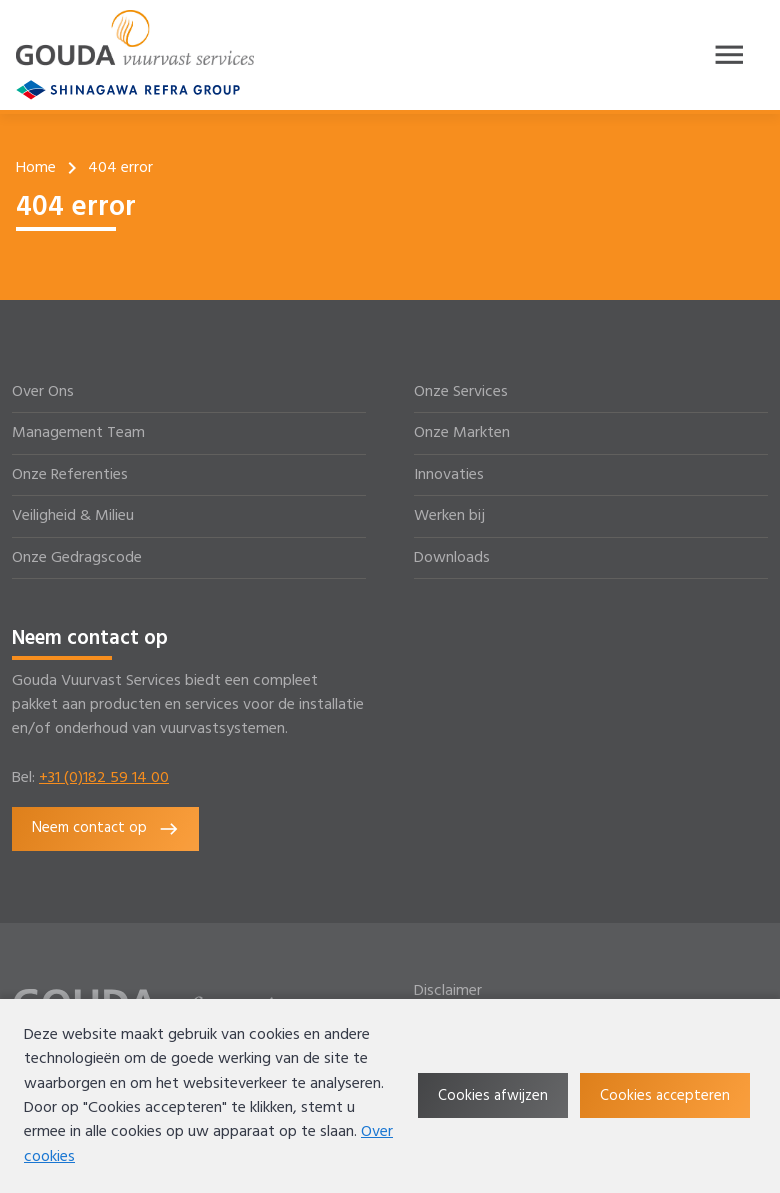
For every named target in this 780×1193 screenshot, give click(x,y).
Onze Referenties (70, 475)
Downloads (452, 558)
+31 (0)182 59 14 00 (104, 778)
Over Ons (43, 392)
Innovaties (449, 475)
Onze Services (461, 392)
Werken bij (449, 516)
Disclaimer (448, 991)
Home (36, 168)
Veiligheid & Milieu (73, 516)
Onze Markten (462, 433)
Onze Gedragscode (77, 558)
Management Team (78, 433)
